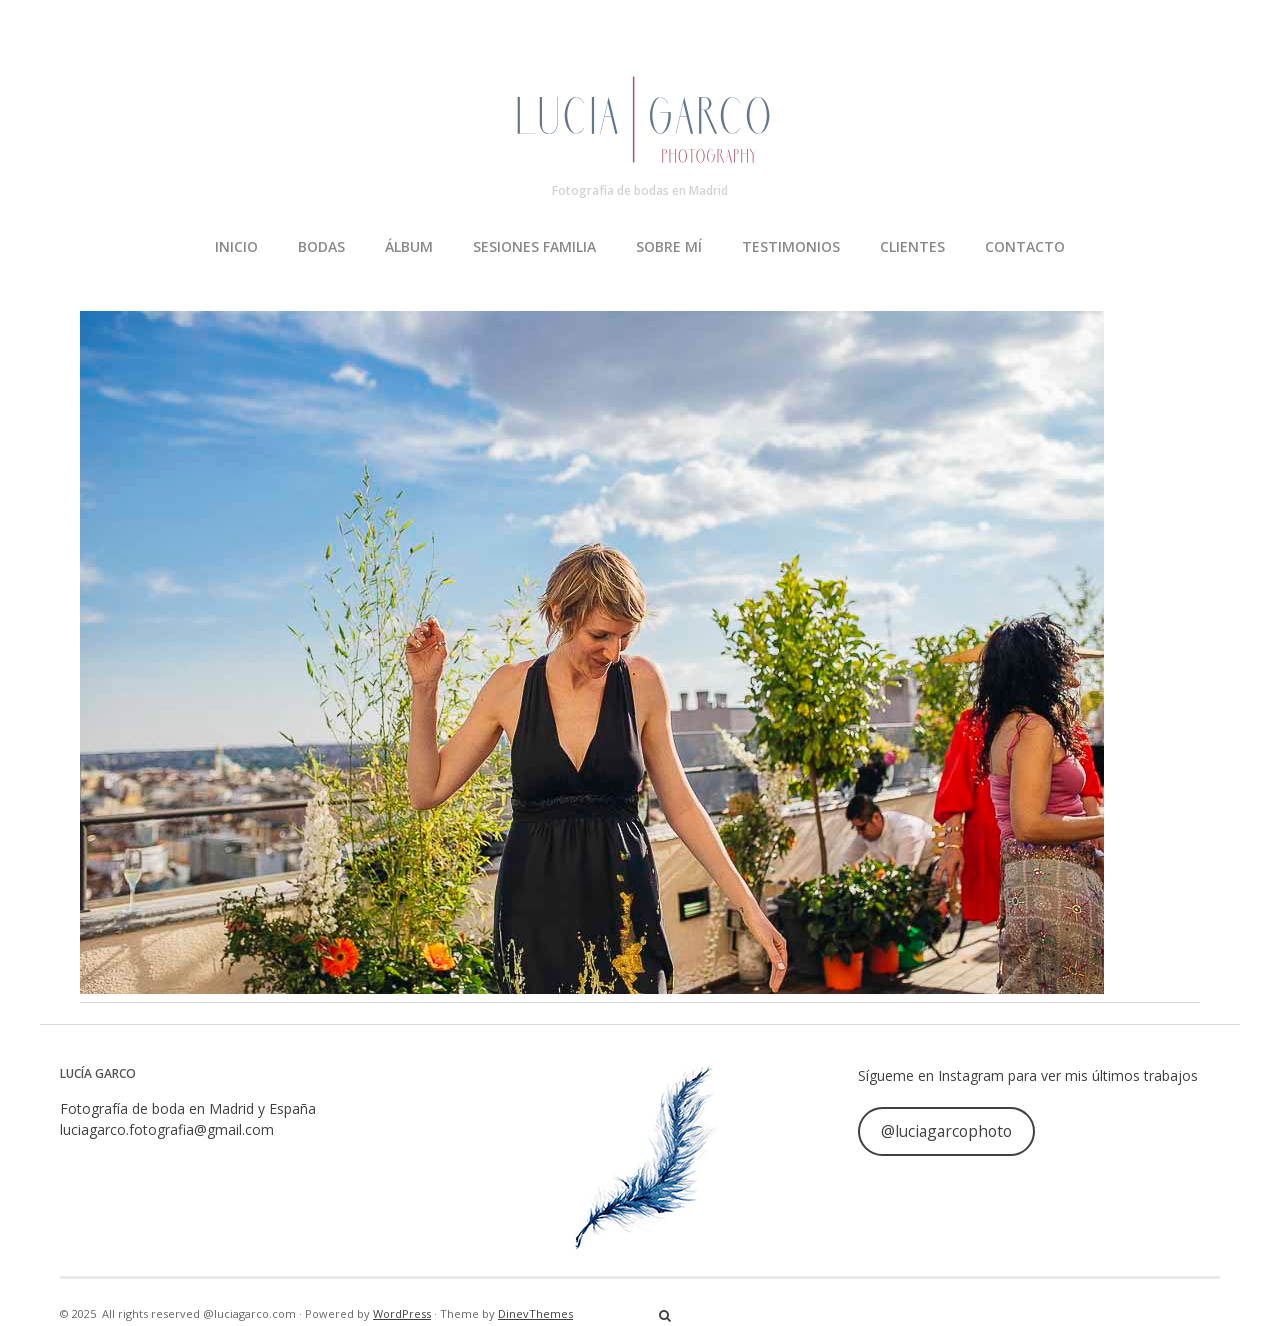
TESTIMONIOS (791, 246)
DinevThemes (535, 1313)
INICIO (236, 246)
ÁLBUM (409, 246)
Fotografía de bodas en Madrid (640, 190)
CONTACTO (1025, 246)
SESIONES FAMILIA (534, 246)
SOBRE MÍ (669, 246)
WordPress (402, 1313)
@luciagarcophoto (946, 1131)
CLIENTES (912, 246)
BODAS (321, 246)
